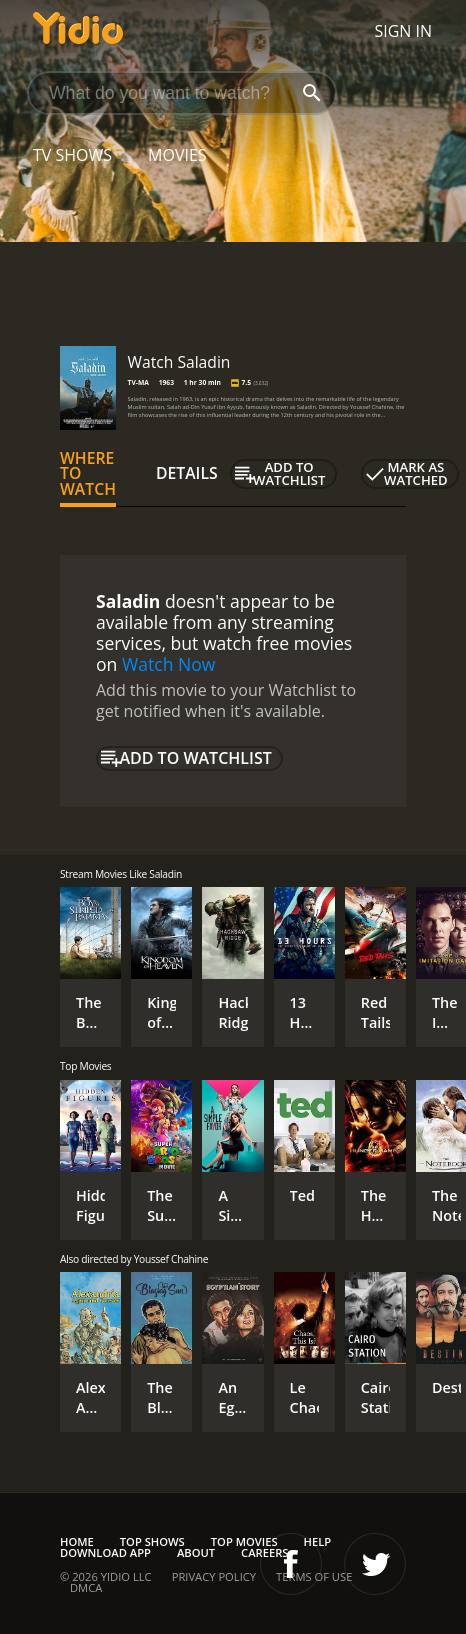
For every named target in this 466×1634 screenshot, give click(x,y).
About (196, 1552)
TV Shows (72, 155)
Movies (177, 155)
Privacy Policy (214, 1576)
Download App (105, 1552)
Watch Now (169, 664)
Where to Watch (88, 474)
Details (187, 473)
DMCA (86, 1587)
